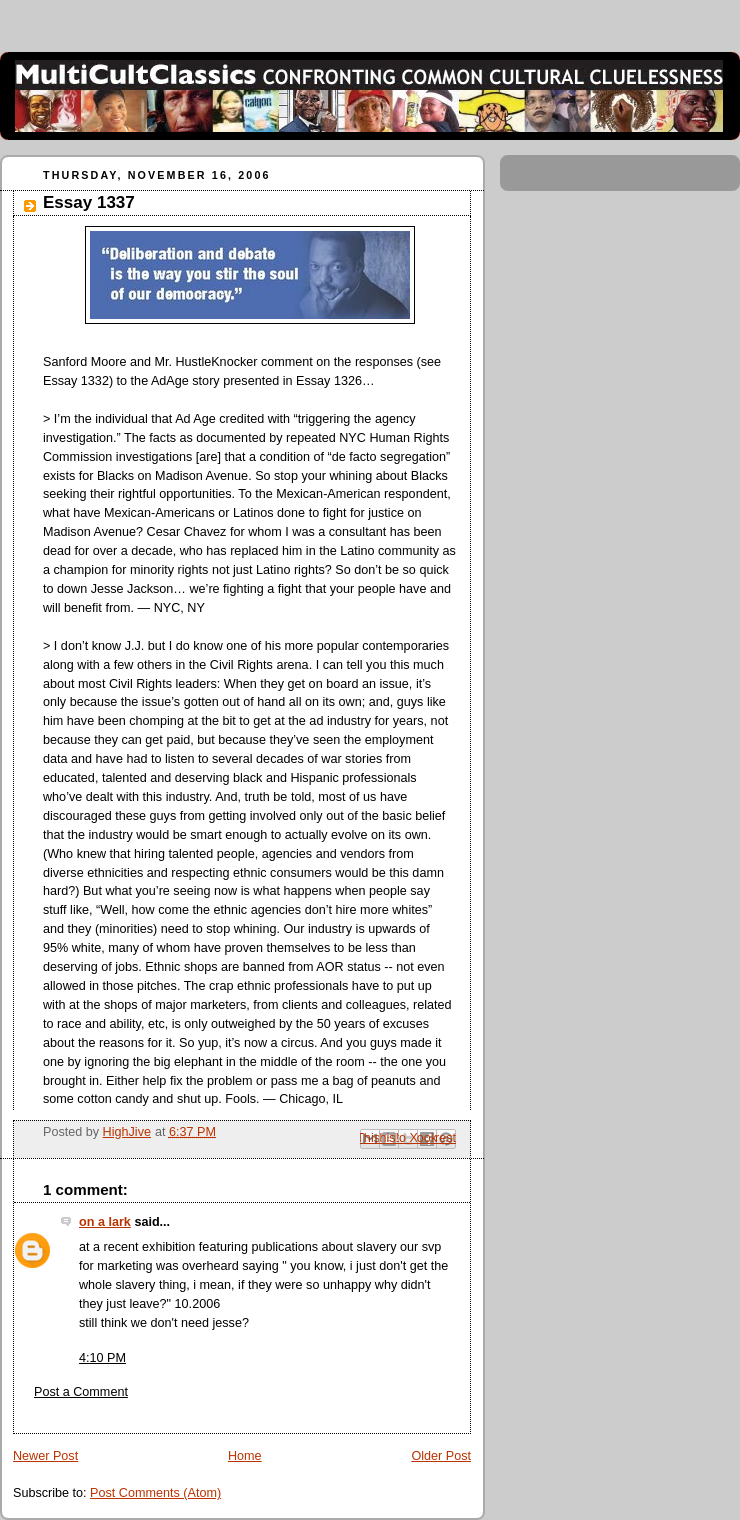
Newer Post (45, 1456)
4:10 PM (102, 1358)
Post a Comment (81, 1392)
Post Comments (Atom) (155, 1493)
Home (245, 1456)
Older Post (441, 1456)
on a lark (105, 1222)
